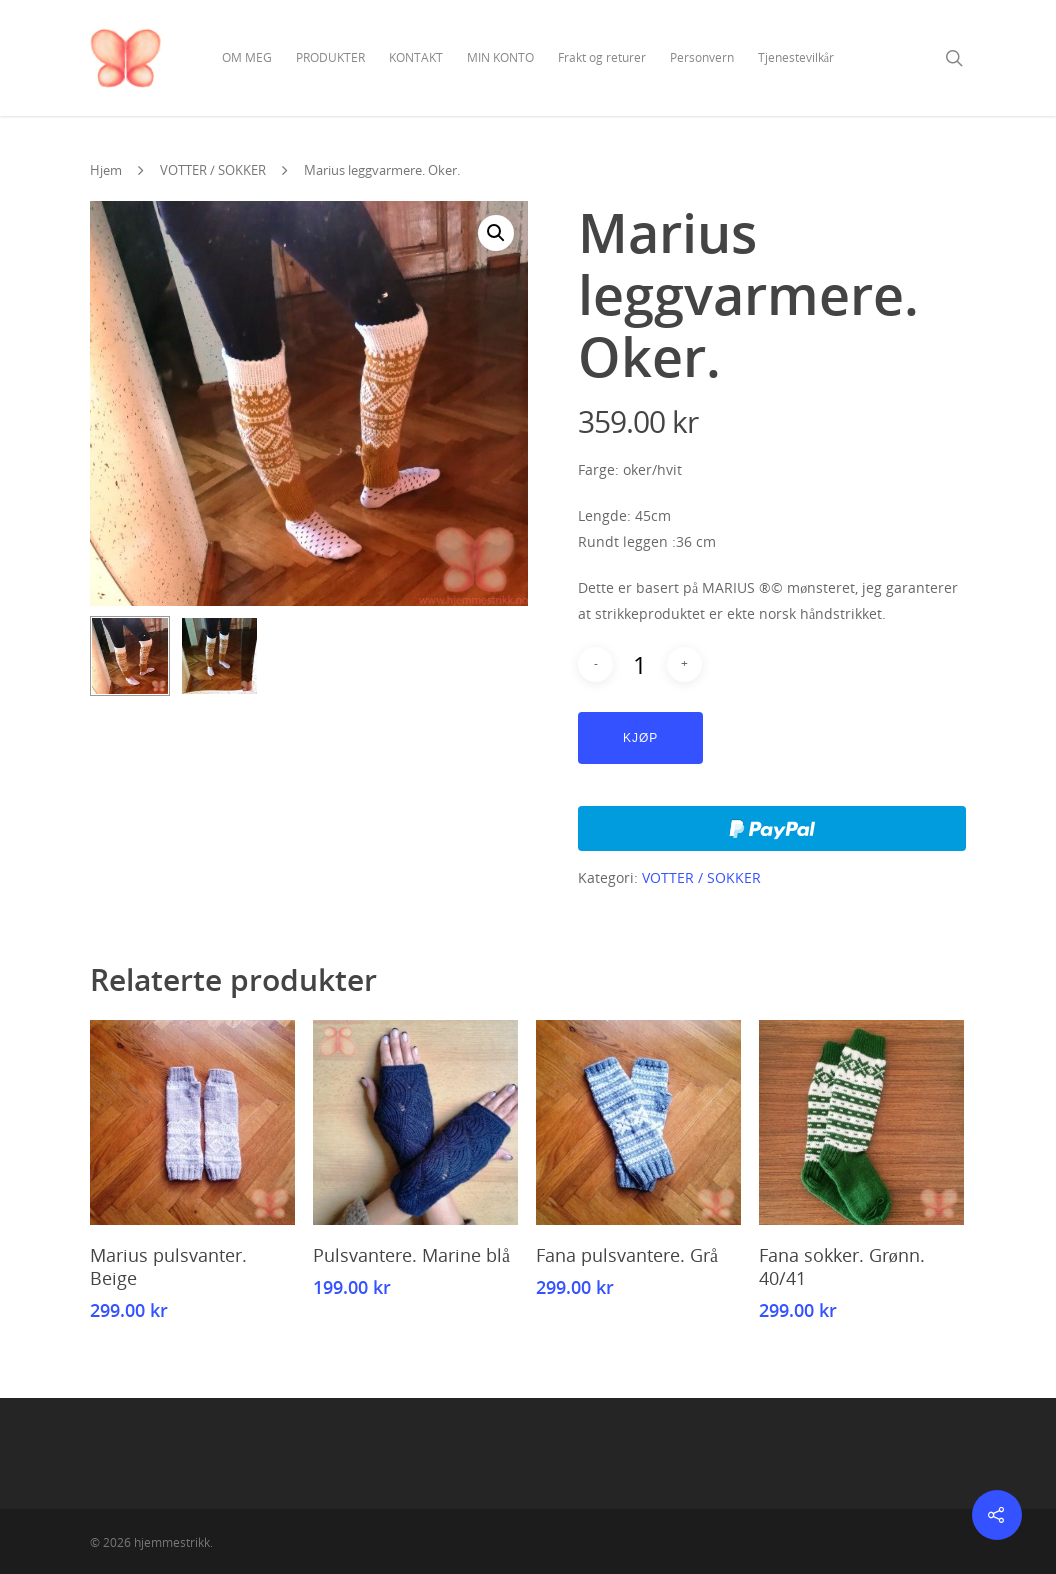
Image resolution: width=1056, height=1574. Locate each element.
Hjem (106, 170)
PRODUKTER (330, 57)
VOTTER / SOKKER (213, 170)
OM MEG (247, 57)
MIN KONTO (500, 57)
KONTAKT (416, 57)
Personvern (702, 57)
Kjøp (640, 738)
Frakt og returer (602, 57)
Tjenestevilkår (796, 57)
